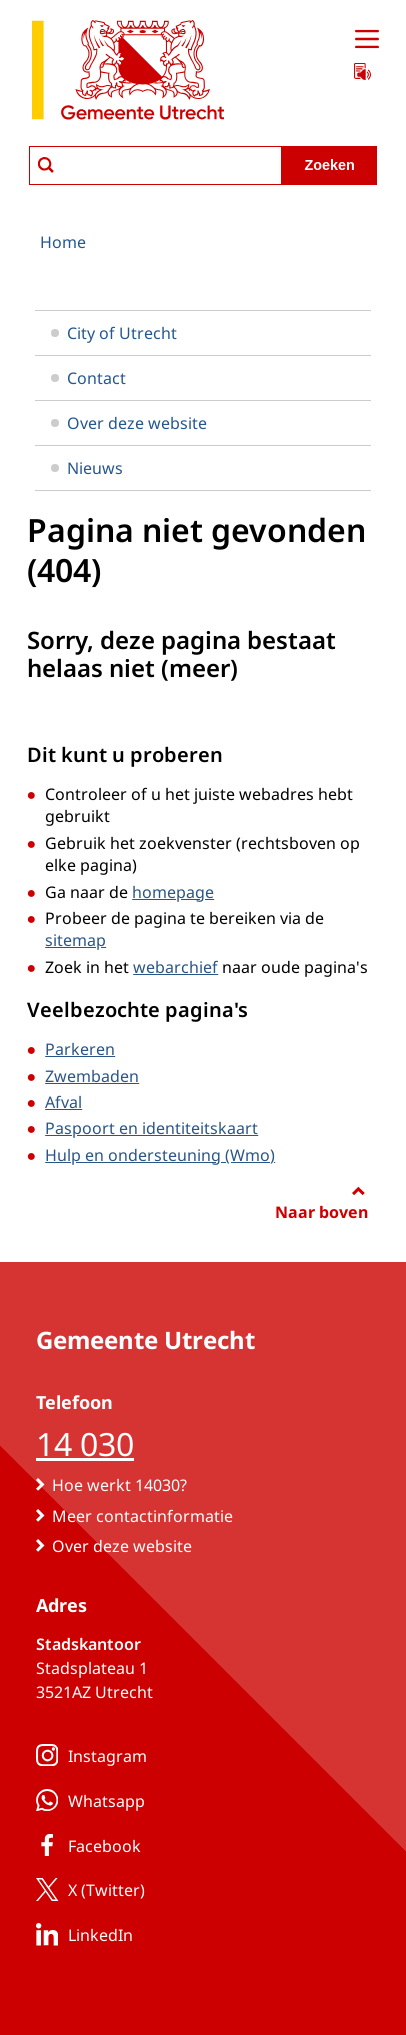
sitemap (75, 940)
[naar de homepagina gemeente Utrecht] (128, 73)
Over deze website (129, 423)
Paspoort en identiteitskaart (151, 1128)
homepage (173, 892)
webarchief (175, 967)
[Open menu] (367, 40)
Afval (63, 1102)
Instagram (87, 1755)
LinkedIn (80, 1934)
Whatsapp (86, 1800)
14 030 (85, 1443)
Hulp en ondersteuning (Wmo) (160, 1155)
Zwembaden (92, 1076)
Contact (88, 378)
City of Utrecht (114, 333)
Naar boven (321, 1212)
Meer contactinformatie (142, 1516)
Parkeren (80, 1049)
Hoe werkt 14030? (119, 1485)
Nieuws (87, 468)
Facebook (84, 1845)
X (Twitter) (86, 1889)
